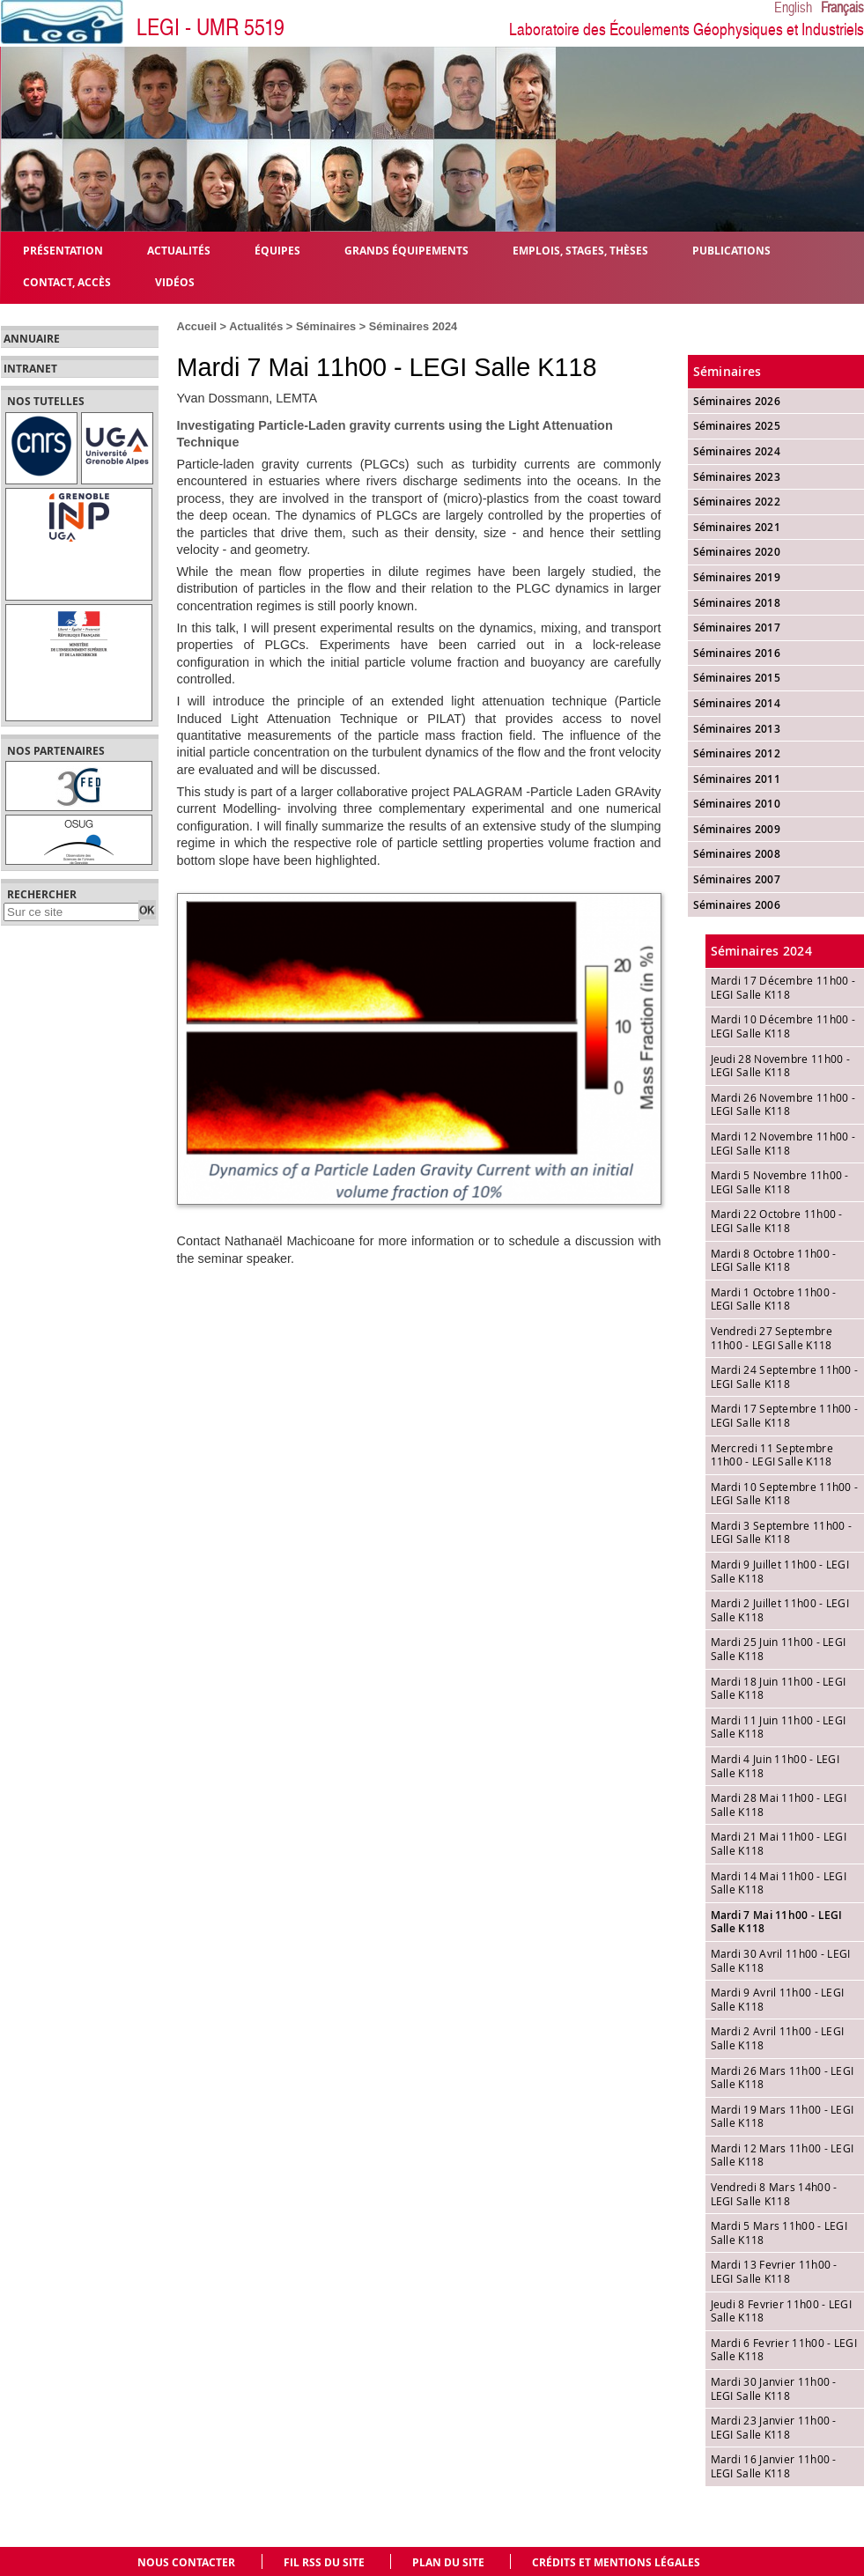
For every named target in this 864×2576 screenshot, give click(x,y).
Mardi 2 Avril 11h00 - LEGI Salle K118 (778, 2038)
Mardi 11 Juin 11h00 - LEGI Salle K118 (778, 1727)
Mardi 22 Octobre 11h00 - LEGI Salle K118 (777, 1221)
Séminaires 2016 (737, 653)
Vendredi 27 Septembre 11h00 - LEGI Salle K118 (771, 1338)
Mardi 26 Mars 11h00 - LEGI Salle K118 (782, 2077)
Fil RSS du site (324, 2562)
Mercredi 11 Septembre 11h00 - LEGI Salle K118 (772, 1455)
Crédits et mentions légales (616, 2562)
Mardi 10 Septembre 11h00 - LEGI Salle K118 (785, 1494)
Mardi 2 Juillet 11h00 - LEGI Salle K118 (780, 1610)
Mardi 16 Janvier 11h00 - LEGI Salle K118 (774, 2466)
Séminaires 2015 (737, 677)
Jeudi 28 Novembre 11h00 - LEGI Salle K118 (781, 1066)
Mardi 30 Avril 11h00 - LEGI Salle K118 (781, 1960)
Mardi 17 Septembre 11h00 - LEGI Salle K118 (785, 1415)
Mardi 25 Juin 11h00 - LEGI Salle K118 (778, 1649)
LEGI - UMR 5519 (210, 27)
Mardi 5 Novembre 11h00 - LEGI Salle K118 (780, 1182)
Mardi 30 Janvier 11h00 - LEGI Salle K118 (774, 2388)
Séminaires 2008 (737, 853)
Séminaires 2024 (413, 326)
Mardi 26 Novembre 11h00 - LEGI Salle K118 (783, 1104)
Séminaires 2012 (737, 753)
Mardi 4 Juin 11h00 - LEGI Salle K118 (775, 1766)
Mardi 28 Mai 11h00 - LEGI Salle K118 (779, 1804)
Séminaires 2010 (737, 803)
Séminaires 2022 (737, 501)
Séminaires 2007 (737, 879)
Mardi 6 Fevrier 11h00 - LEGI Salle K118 (784, 2350)
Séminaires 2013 (737, 728)
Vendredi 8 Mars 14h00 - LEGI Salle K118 (774, 2194)
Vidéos (175, 281)
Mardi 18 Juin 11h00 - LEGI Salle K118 (778, 1688)
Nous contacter (186, 2562)
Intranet (30, 369)
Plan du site (448, 2562)
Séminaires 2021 (737, 527)
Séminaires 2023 (737, 476)
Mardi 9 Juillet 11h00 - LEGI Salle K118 (780, 1571)
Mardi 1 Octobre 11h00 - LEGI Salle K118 (774, 1299)
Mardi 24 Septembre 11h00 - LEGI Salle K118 (785, 1376)
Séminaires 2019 (737, 577)
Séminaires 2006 (737, 904)
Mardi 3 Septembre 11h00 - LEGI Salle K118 (782, 1532)
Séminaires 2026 (737, 401)
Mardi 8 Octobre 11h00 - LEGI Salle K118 (774, 1260)
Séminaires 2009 (737, 829)
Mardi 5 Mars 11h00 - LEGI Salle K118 (779, 2232)
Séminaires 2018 (737, 602)
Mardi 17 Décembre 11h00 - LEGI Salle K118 (783, 987)
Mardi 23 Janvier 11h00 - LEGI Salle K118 (774, 2427)
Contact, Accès (67, 281)
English (793, 8)
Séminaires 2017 (737, 627)
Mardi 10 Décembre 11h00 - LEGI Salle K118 (783, 1026)
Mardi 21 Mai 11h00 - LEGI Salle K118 (779, 1843)
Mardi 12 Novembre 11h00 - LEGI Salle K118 (783, 1143)
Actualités (256, 326)
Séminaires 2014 (737, 703)
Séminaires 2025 (737, 425)
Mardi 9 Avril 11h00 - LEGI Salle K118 (778, 1999)
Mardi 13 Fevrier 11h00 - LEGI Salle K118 (774, 2271)
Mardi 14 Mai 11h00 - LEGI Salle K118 (779, 1883)
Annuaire (32, 339)
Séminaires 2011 (737, 778)
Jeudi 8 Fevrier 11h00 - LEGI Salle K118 (781, 2311)
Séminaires (326, 326)
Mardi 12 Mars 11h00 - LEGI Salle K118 (782, 2155)
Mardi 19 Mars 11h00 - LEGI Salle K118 (782, 2116)
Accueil (197, 326)
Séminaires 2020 (737, 551)
